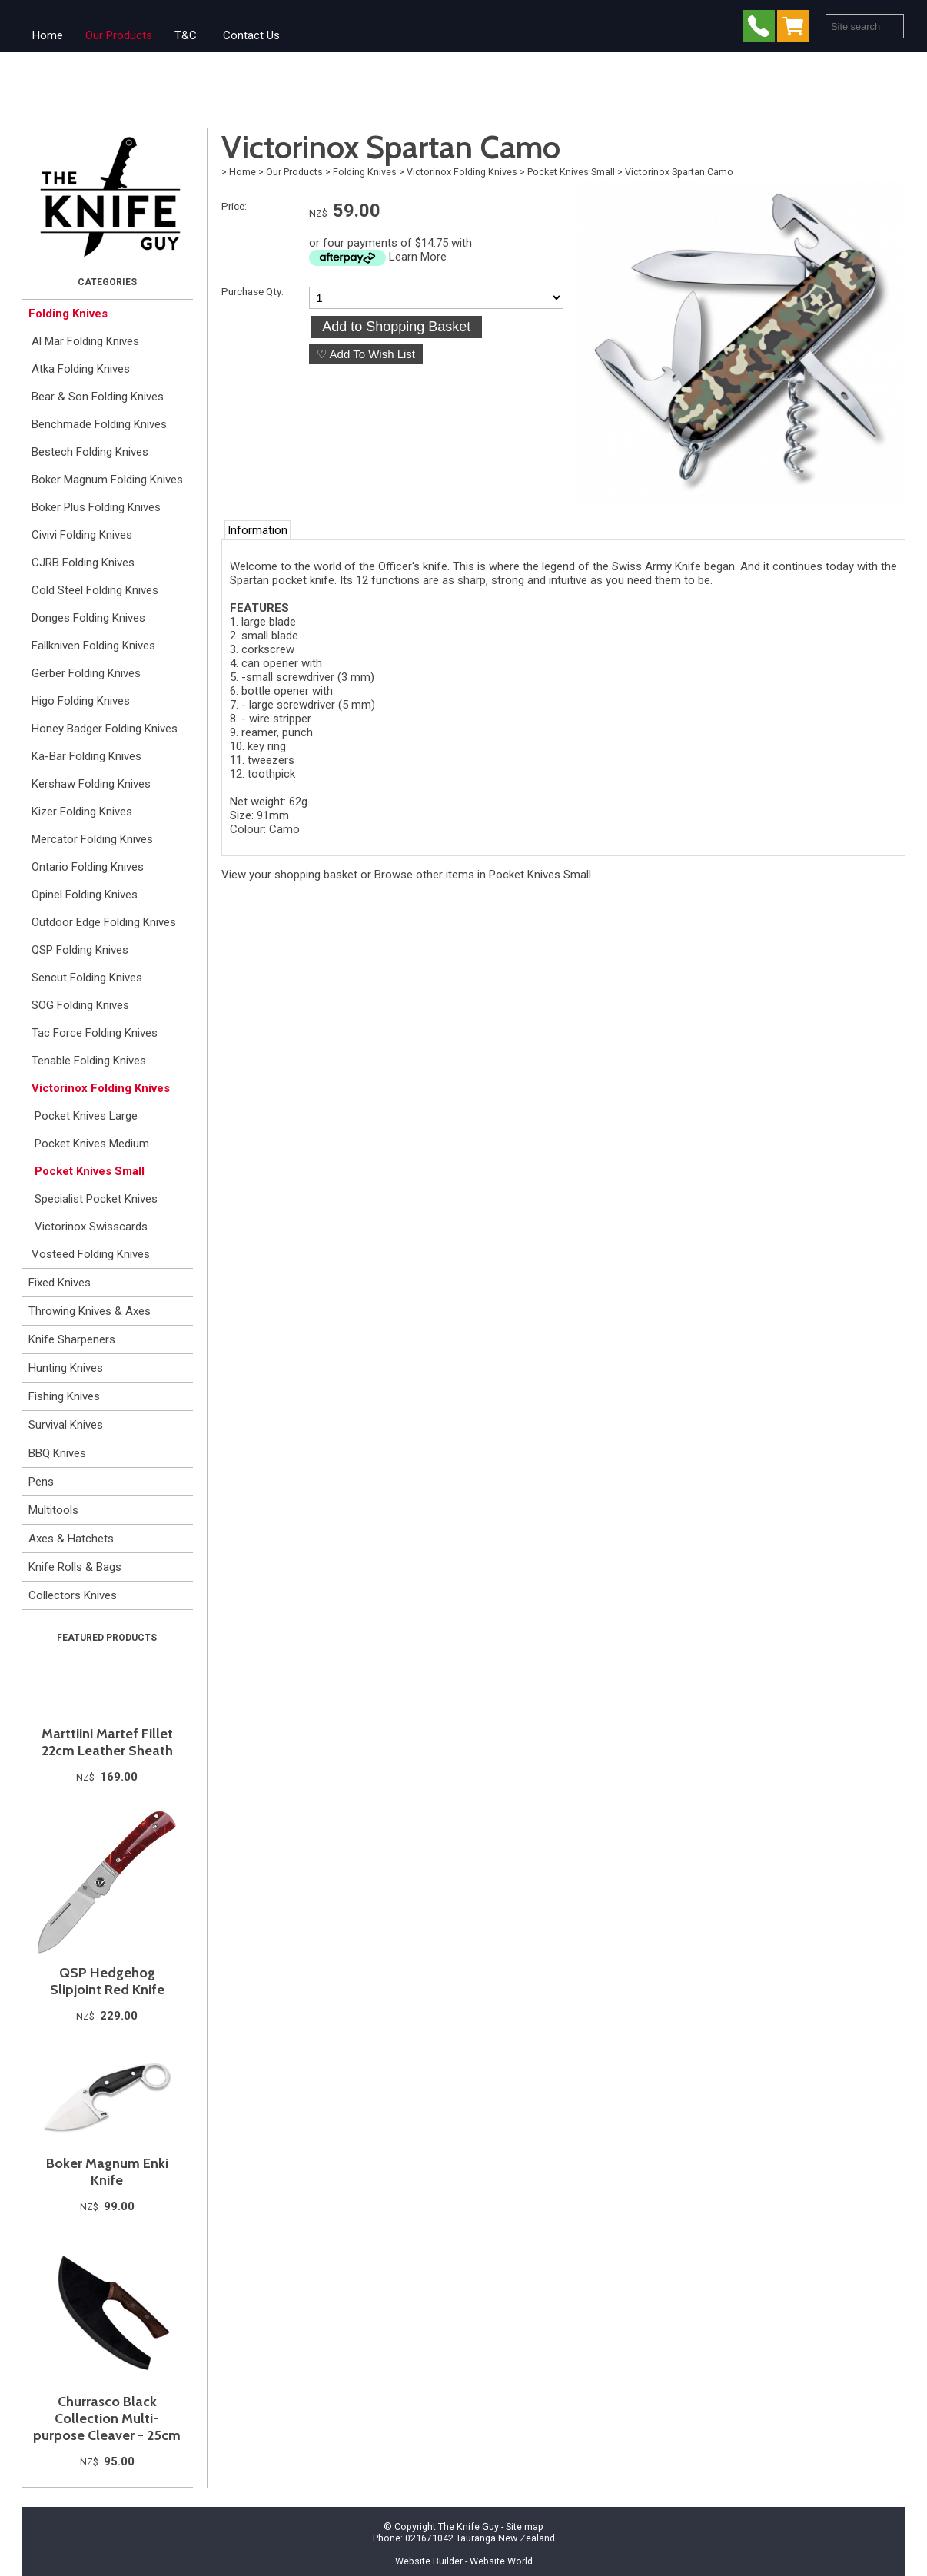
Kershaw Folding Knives (91, 784)
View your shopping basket (289, 874)
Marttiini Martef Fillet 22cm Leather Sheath (107, 1742)
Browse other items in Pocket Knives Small (482, 874)
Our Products (118, 35)
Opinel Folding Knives (85, 894)
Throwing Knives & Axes (89, 1311)
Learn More (418, 257)
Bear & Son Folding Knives (98, 396)
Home (47, 35)
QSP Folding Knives (80, 950)
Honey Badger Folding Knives (105, 728)
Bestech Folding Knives (90, 452)
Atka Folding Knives (81, 369)
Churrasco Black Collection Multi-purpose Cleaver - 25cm (107, 2418)
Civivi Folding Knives (82, 535)
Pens (41, 1482)
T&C (185, 35)
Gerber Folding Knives (86, 673)
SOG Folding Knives (80, 1005)
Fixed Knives (59, 1283)
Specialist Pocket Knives (96, 1199)
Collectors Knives (72, 1595)
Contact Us (251, 35)
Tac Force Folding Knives (95, 1033)
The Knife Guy (468, 2526)
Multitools (53, 1510)
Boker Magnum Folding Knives (107, 479)
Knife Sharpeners (71, 1339)
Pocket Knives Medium (92, 1143)
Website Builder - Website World (464, 2561)
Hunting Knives (65, 1368)
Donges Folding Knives (88, 618)
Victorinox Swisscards (91, 1226)
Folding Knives (68, 313)
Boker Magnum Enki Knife (107, 2172)
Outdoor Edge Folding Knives (104, 922)
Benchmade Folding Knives (99, 424)
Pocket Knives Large (86, 1116)
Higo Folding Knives (81, 701)
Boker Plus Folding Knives (96, 507)
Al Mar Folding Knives (85, 341)
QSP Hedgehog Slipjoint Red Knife (107, 1981)
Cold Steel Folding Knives (95, 590)
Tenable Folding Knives (89, 1060)
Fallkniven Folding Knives (93, 645)
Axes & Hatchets (71, 1538)
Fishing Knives (64, 1396)
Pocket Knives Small (90, 1171)
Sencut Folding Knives (87, 977)
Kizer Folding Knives (82, 811)
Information (257, 530)
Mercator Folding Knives (92, 839)
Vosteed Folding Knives (91, 1254)
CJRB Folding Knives (83, 562)
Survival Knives (65, 1425)
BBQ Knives (57, 1453)
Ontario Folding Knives (88, 867)
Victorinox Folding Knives (101, 1088)
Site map (524, 2526)
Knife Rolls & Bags (74, 1567)
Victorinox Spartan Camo (679, 172)
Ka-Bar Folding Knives (86, 756)
